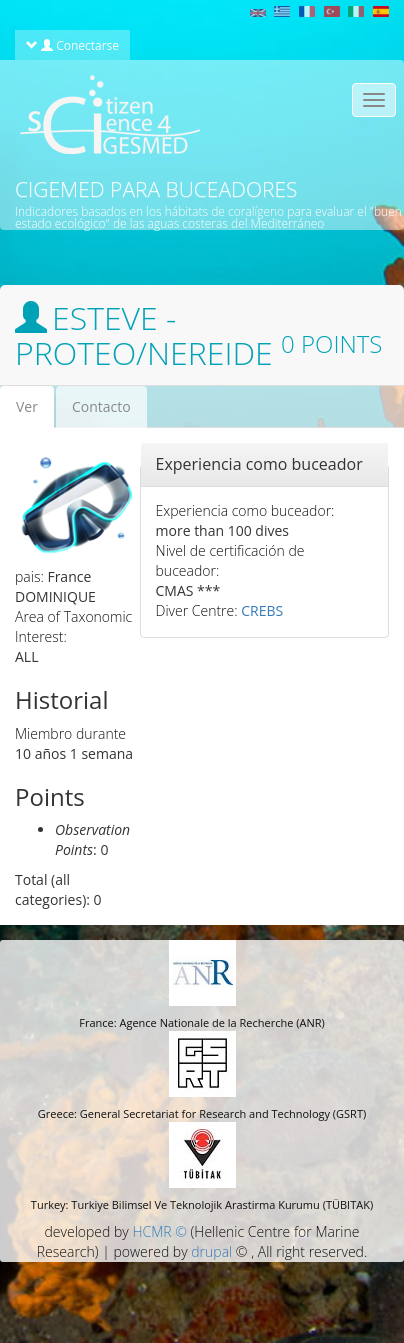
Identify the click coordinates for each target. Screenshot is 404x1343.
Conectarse (72, 45)
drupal (211, 1251)
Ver (35, 412)
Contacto (101, 406)
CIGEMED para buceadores (156, 189)
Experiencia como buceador (259, 464)
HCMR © (159, 1231)
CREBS (262, 610)
